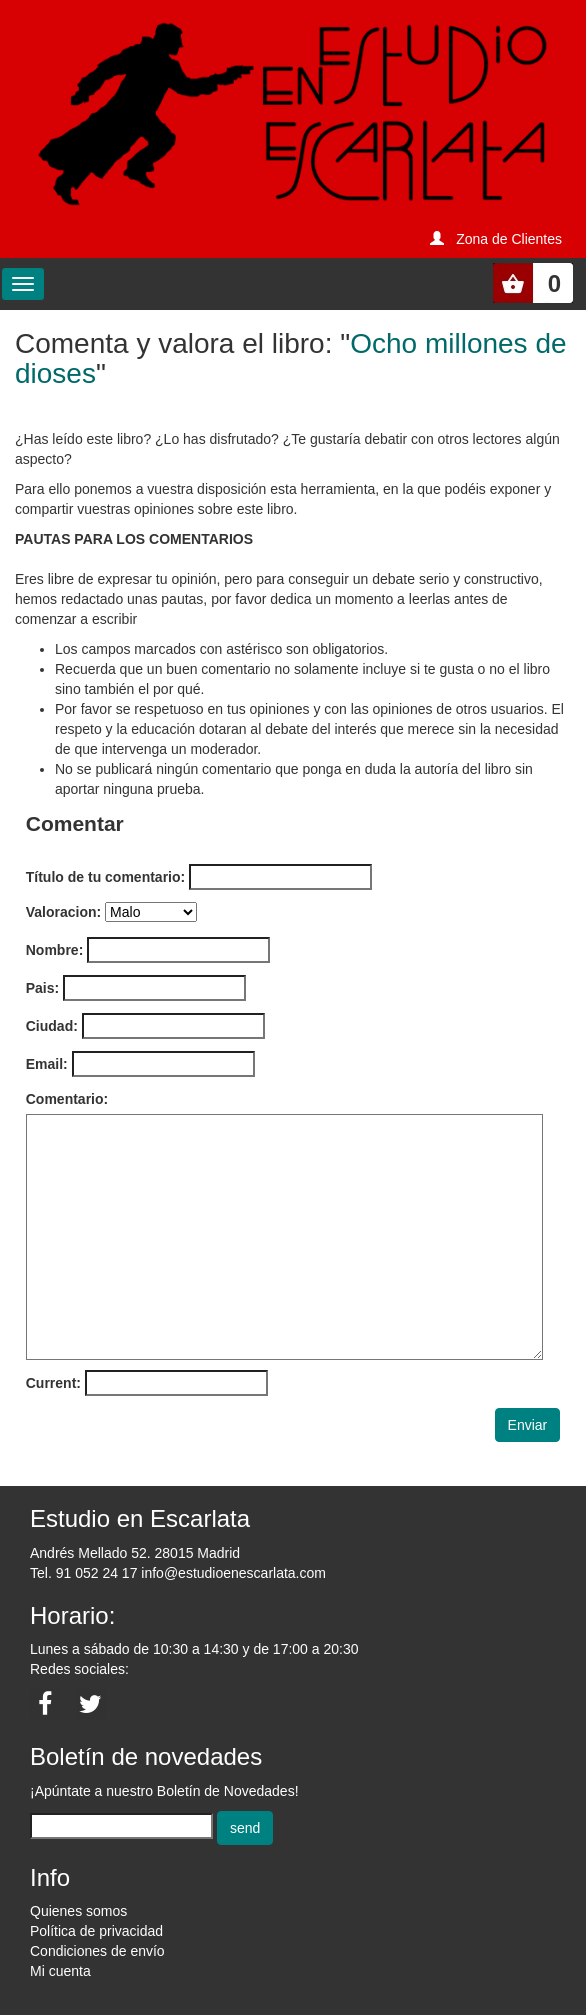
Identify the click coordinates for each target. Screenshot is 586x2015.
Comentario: (67, 1099)
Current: (53, 1383)
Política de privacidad (96, 1931)
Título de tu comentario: (105, 877)
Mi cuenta (60, 1971)
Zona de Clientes (509, 239)
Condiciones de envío (97, 1951)
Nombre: (55, 950)
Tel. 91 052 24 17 (83, 1573)
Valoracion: (63, 912)
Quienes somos (78, 1911)
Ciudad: (52, 1026)
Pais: (42, 988)
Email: (47, 1064)
